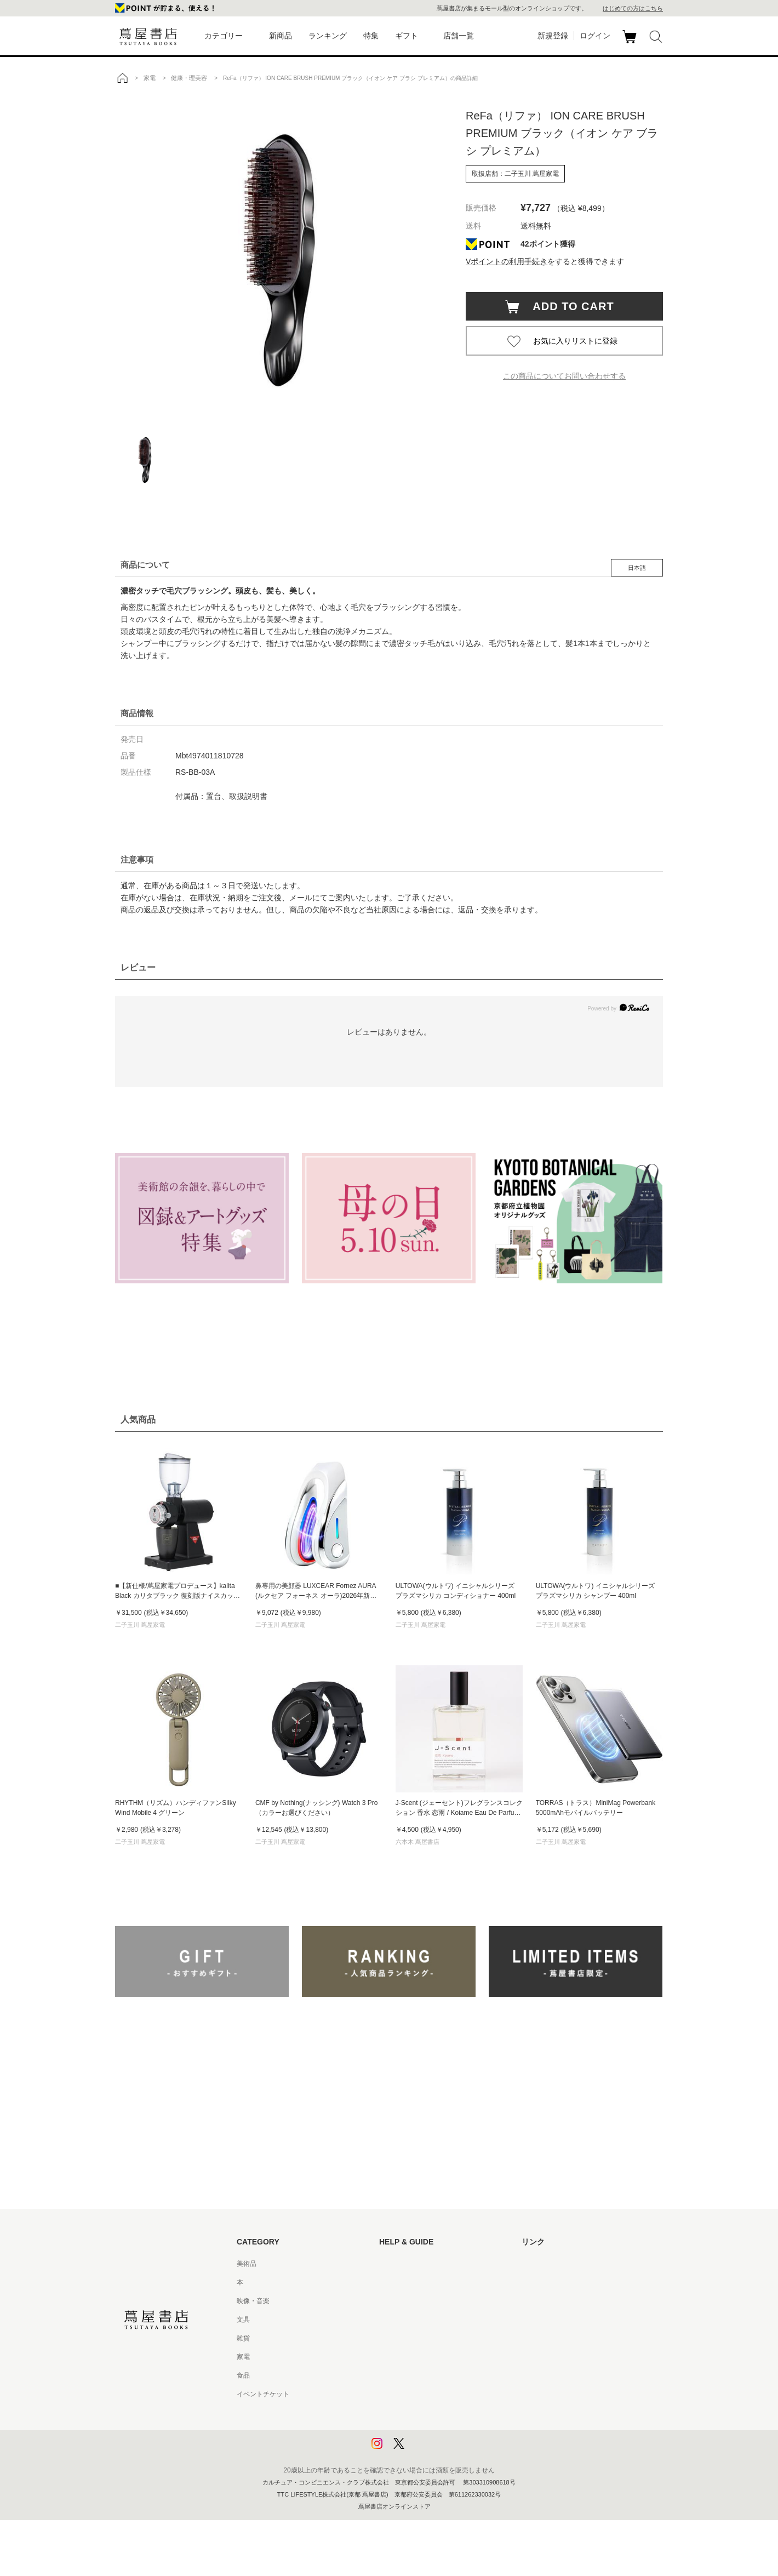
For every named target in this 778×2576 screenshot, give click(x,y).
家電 (243, 2357)
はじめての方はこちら (633, 8)
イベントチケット (263, 2394)
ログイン (595, 35)
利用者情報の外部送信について (425, 2450)
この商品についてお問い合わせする (564, 376)
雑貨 (243, 2338)
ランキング (327, 35)
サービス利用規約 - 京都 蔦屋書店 (429, 2338)
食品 (243, 2375)
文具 (243, 2319)
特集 (371, 35)
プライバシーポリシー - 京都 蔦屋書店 (435, 2431)
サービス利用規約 (405, 2319)
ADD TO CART (568, 306)
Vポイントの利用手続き (506, 261)
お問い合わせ (399, 2301)
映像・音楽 (253, 2301)
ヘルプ (389, 2282)
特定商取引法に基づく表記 (418, 2375)
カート (630, 43)
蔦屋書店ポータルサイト (558, 2263)
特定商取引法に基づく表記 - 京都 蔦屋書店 (442, 2394)
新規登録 (552, 35)
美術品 (246, 2263)
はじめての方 (399, 2263)
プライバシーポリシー (412, 2413)
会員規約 (392, 2357)
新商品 (280, 35)
